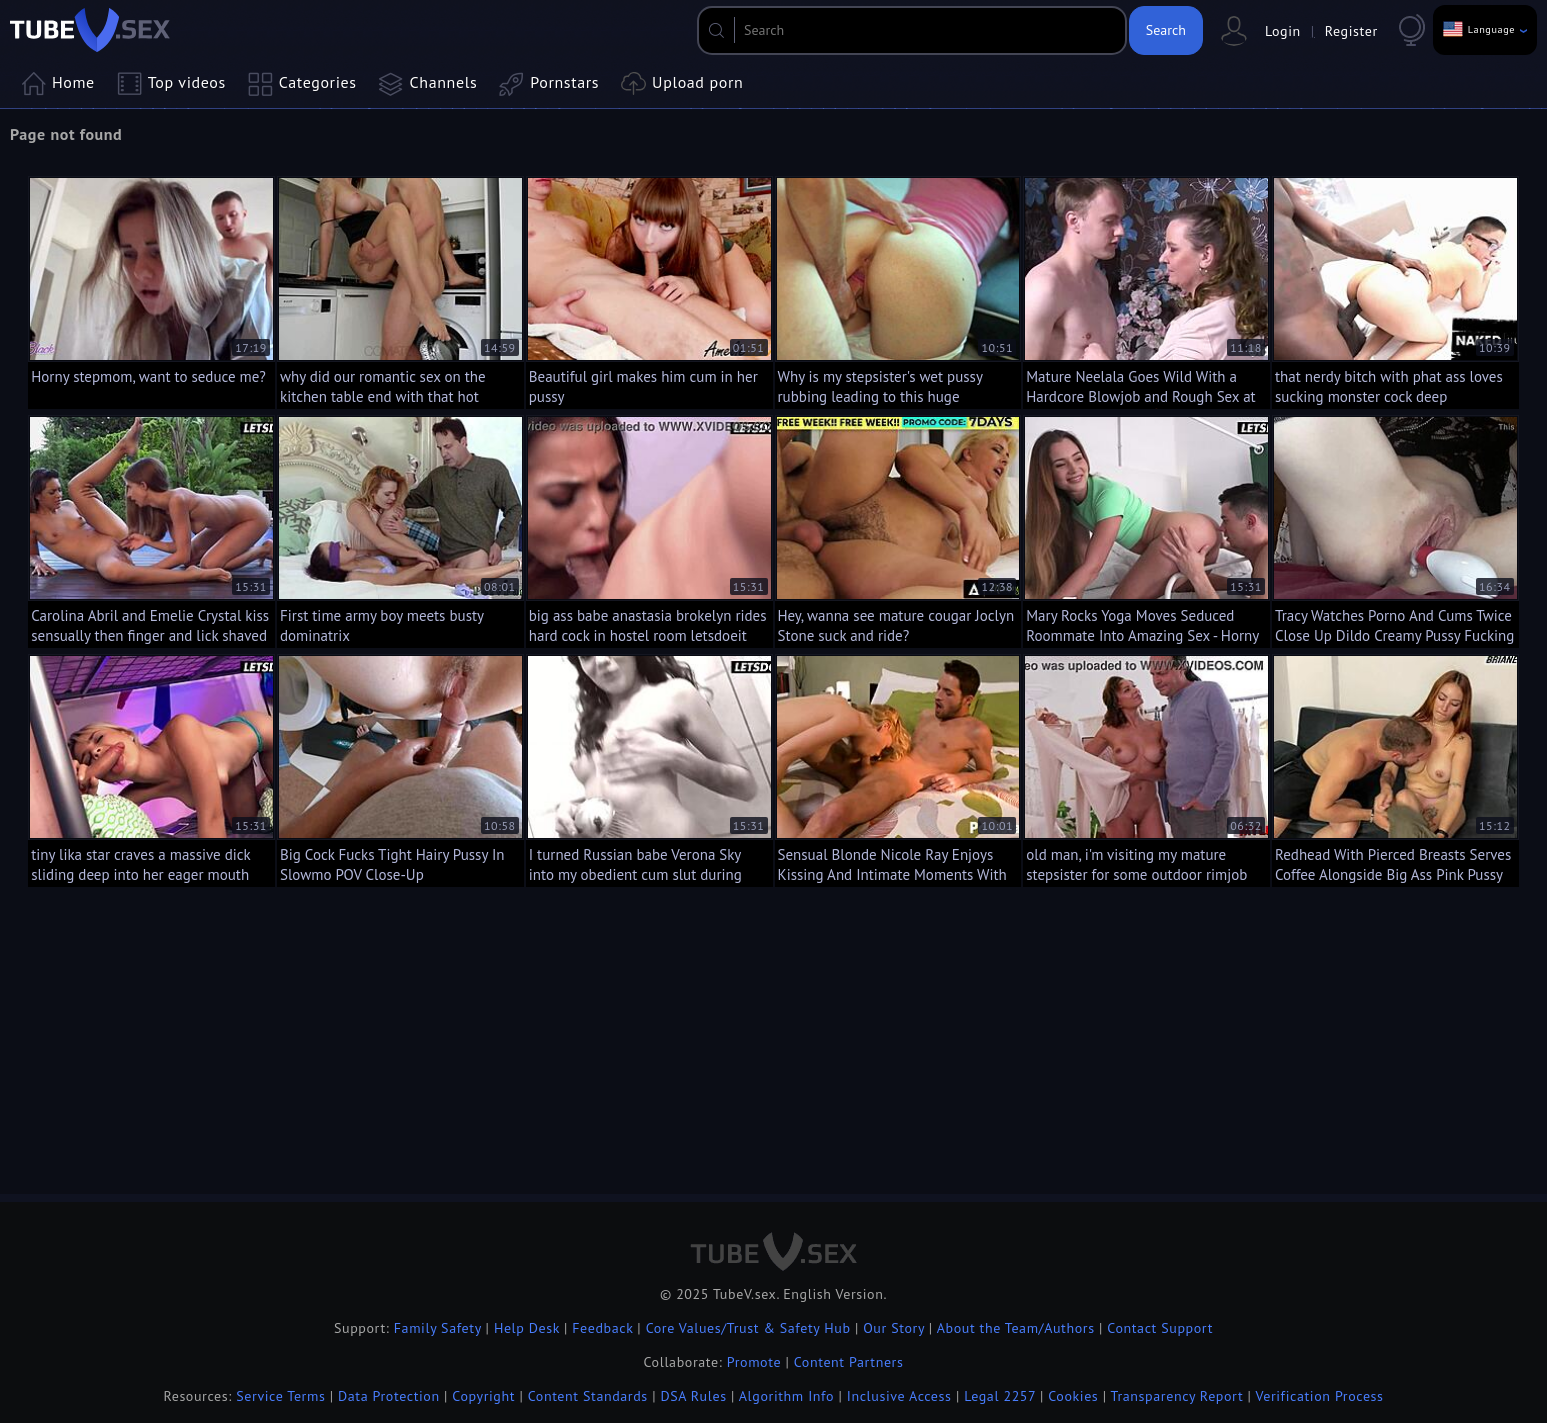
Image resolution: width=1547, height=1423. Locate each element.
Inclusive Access (899, 1396)
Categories (302, 84)
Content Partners (849, 1362)
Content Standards (588, 1396)
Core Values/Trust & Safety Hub (748, 1328)
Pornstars (549, 84)
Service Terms (280, 1396)
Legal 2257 (999, 1396)
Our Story (893, 1328)
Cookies (1073, 1396)
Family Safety (438, 1328)
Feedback (602, 1328)
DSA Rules (693, 1396)
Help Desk (527, 1328)
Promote (754, 1362)
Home (58, 84)
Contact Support (1160, 1328)
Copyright (483, 1396)
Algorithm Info (786, 1396)
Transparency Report (1177, 1396)
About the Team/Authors (1016, 1328)
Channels (428, 84)
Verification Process (1319, 1396)
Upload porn (682, 84)
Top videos (171, 84)
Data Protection (389, 1396)
